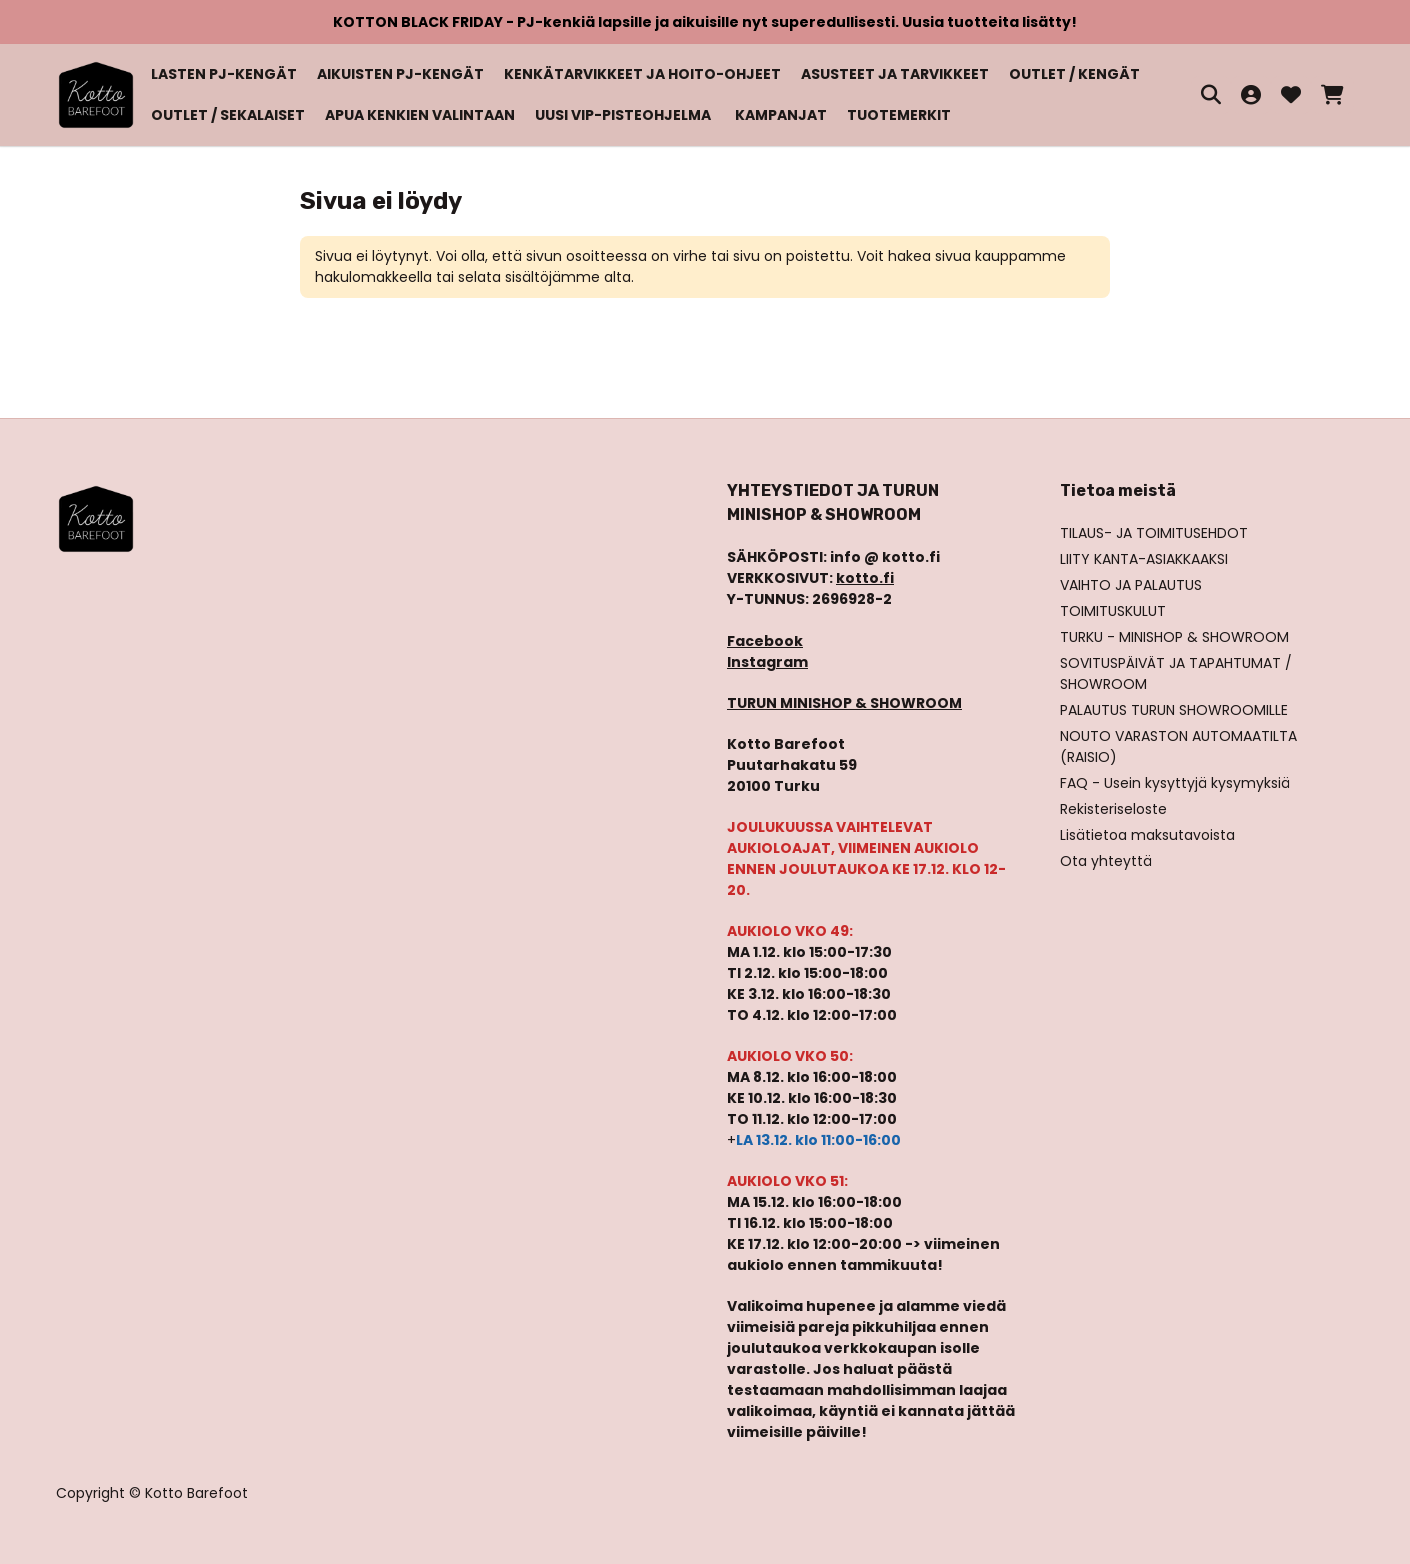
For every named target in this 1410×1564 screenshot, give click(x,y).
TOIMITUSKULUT (1113, 611)
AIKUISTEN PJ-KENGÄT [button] (400, 74)
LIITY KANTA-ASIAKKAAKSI (1144, 559)
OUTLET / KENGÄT (1074, 74)
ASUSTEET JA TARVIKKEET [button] (895, 74)
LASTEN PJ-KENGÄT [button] (224, 74)
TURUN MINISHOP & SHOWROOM (844, 703)
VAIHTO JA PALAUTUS (1131, 585)
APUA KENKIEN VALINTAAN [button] (420, 115)
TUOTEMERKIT (899, 115)
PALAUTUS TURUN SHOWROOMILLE (1174, 710)
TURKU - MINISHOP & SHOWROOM (1174, 637)
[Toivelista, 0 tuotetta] (1291, 95)
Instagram (767, 662)
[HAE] (1211, 95)
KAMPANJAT (781, 115)
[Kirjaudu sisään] (1251, 95)
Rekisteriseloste (1113, 809)
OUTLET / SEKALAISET (228, 115)
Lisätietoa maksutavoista (1147, 835)
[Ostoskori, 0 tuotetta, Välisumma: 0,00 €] (1332, 95)
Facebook (765, 641)
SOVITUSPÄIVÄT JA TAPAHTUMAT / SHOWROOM (1176, 673)
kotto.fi (865, 578)
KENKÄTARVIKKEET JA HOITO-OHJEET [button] (642, 74)
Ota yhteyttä (1106, 861)
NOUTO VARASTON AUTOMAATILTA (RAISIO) (1178, 746)
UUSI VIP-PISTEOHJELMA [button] (623, 115)
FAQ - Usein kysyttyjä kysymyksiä (1175, 783)
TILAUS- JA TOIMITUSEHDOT (1154, 533)
